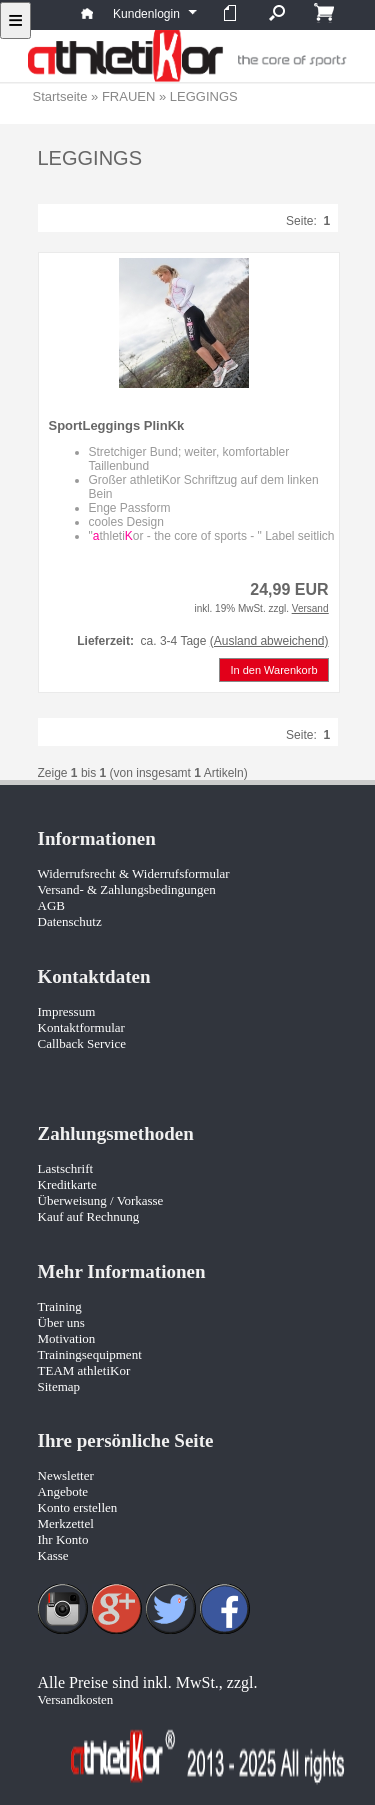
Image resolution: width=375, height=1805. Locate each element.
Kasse (53, 1555)
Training (60, 1306)
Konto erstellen (78, 1507)
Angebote (63, 1491)
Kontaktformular (81, 1027)
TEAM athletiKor (84, 1370)
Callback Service (82, 1043)
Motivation (67, 1338)
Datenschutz (70, 921)
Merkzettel (66, 1523)
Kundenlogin (154, 14)
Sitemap (59, 1386)
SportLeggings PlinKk (117, 425)
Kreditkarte (67, 1184)
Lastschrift (66, 1168)
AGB (51, 905)
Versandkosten (76, 1699)
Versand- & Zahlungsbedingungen (127, 889)
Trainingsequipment (90, 1354)
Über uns (61, 1322)
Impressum (67, 1011)
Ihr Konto (63, 1539)
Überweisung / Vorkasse (101, 1200)
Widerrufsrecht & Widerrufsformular (134, 873)
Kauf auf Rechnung (89, 1216)
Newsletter (66, 1475)
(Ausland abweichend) (269, 641)
